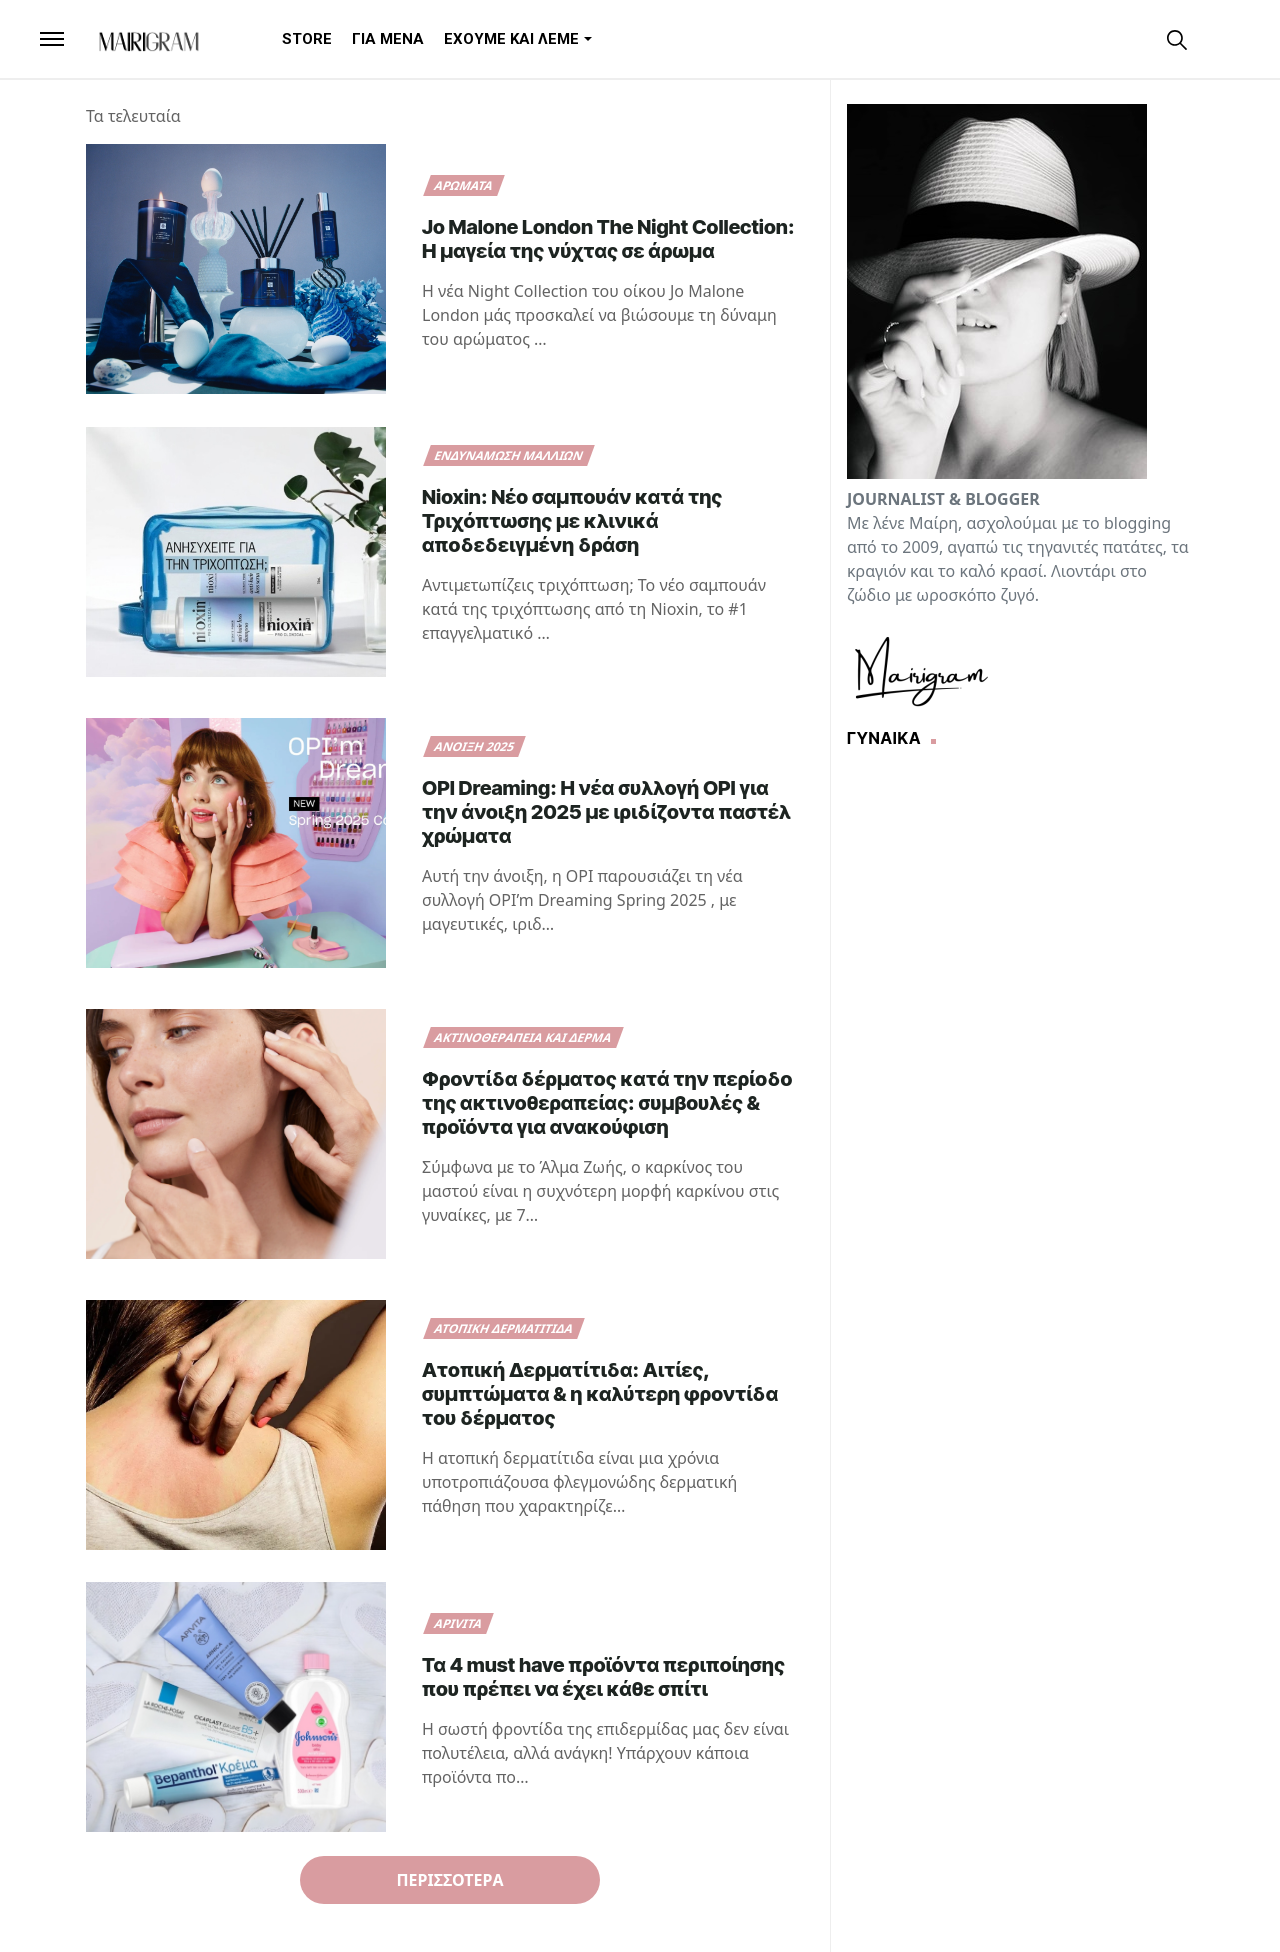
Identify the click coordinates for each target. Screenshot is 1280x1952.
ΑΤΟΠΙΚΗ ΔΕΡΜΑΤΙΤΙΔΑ (504, 1328)
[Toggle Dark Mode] (1214, 38)
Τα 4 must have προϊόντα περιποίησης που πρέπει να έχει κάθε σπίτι (603, 1677)
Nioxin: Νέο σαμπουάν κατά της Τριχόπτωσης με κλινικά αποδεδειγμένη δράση (572, 521)
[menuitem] (307, 39)
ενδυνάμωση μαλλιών (509, 455)
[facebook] (1110, 38)
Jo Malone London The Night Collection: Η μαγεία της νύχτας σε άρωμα (608, 239)
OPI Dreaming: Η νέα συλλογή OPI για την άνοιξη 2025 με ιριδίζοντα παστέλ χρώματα (606, 812)
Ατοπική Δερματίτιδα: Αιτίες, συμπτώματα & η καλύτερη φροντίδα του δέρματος (600, 1394)
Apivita (458, 1623)
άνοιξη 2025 (475, 746)
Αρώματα (464, 185)
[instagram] (1144, 38)
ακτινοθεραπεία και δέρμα (523, 1037)
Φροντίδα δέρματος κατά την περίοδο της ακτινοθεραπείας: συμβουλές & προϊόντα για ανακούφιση (607, 1103)
